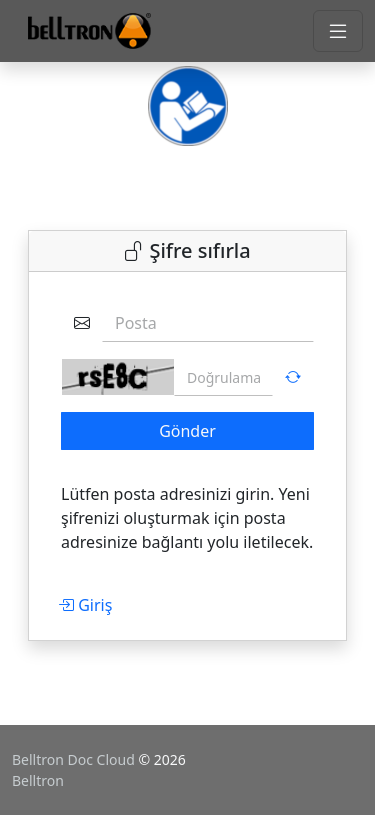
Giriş (85, 605)
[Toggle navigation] (338, 31)
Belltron (38, 780)
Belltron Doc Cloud (75, 759)
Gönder (187, 431)
